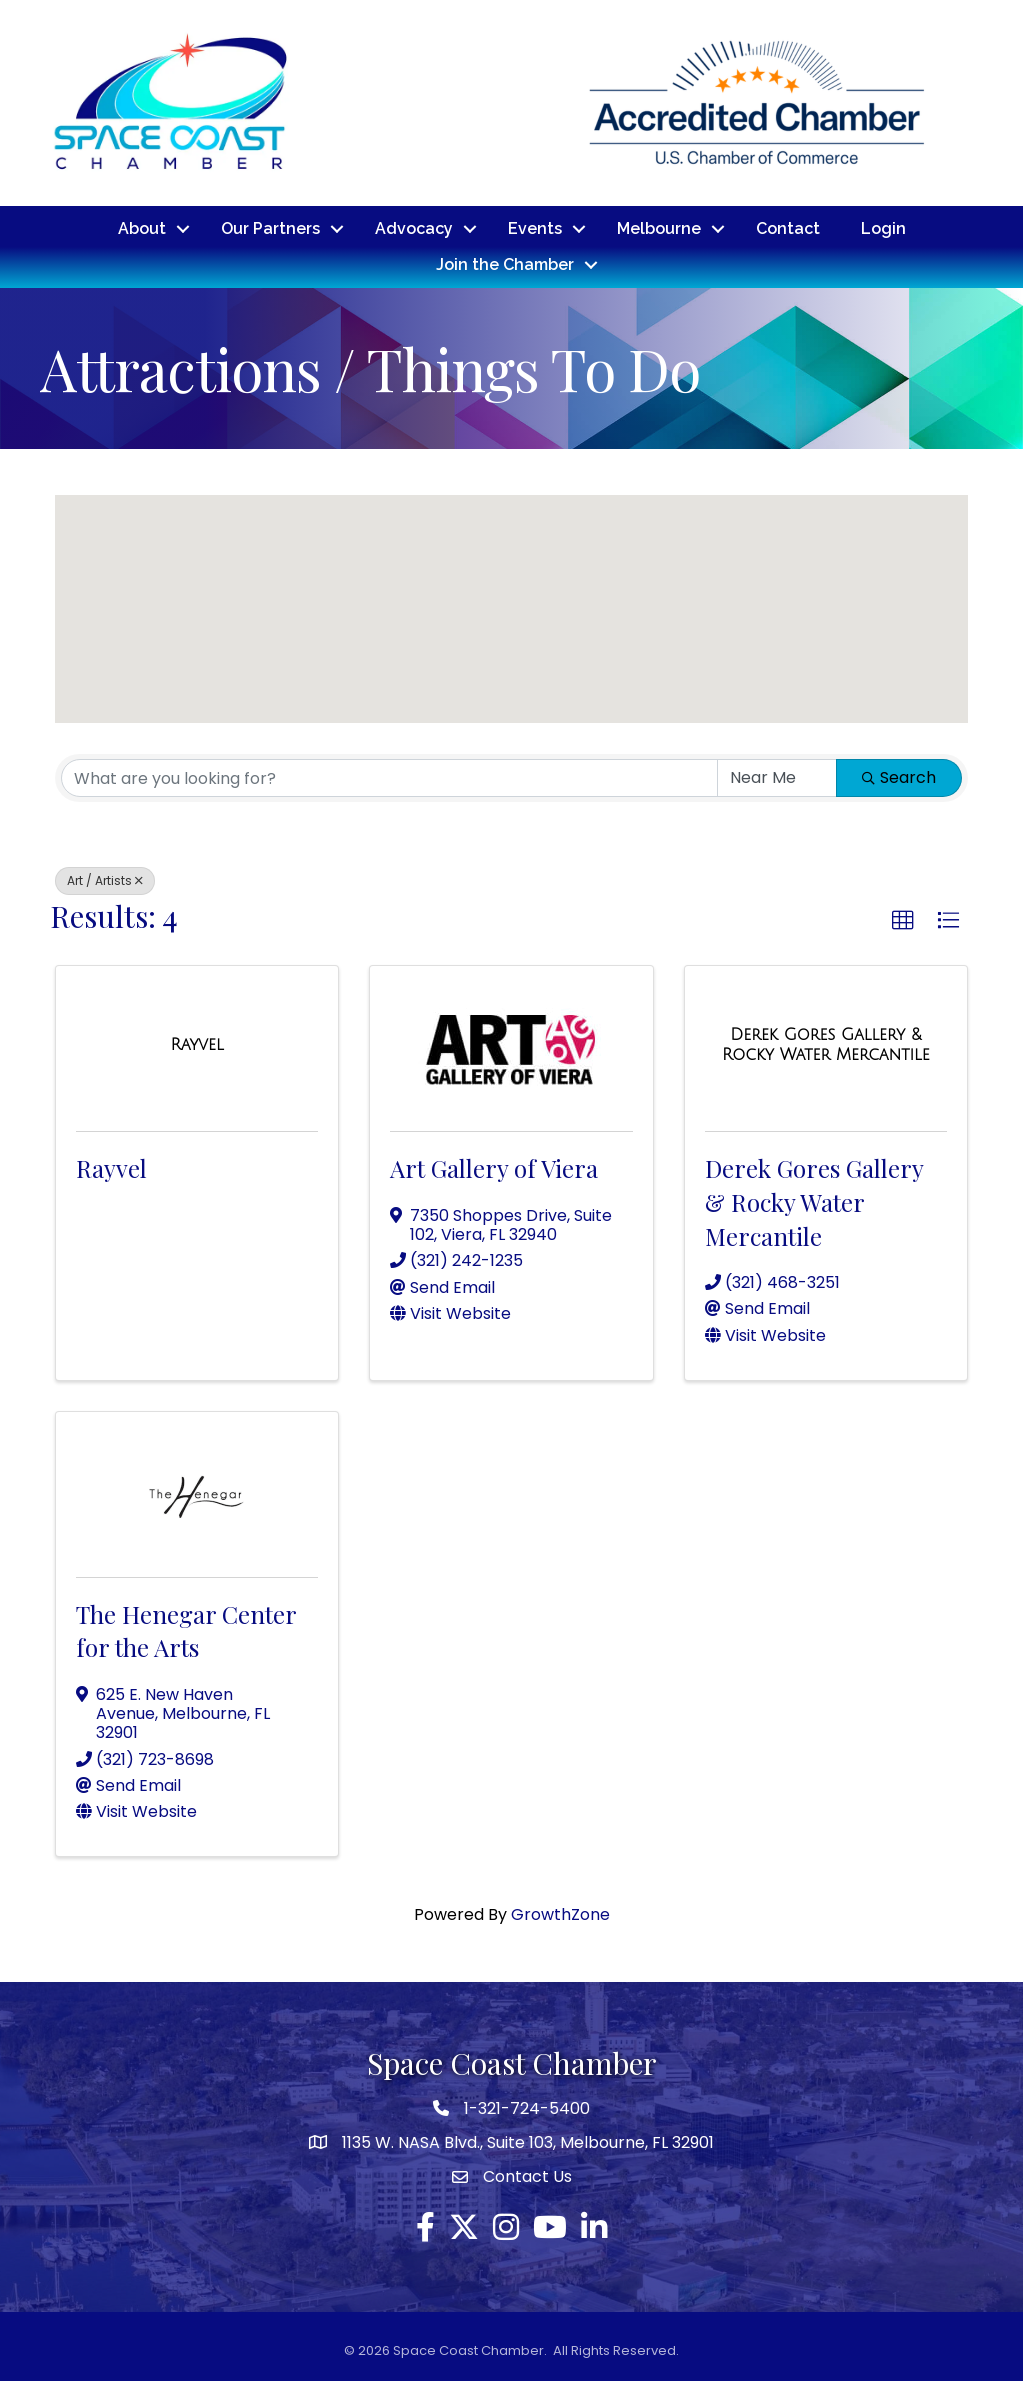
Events (535, 228)
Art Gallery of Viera (494, 1168)
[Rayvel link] (197, 1045)
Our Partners (270, 228)
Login (883, 228)
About (142, 228)
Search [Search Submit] (899, 777)
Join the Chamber (505, 264)
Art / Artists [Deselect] (105, 880)
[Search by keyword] (389, 778)
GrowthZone (560, 1914)
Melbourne (659, 228)
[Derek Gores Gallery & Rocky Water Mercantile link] (826, 1044)
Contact (788, 228)
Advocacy (414, 228)
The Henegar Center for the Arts (186, 1631)
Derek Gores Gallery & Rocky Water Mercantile (814, 1201)
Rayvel (111, 1168)
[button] (471, 527)
